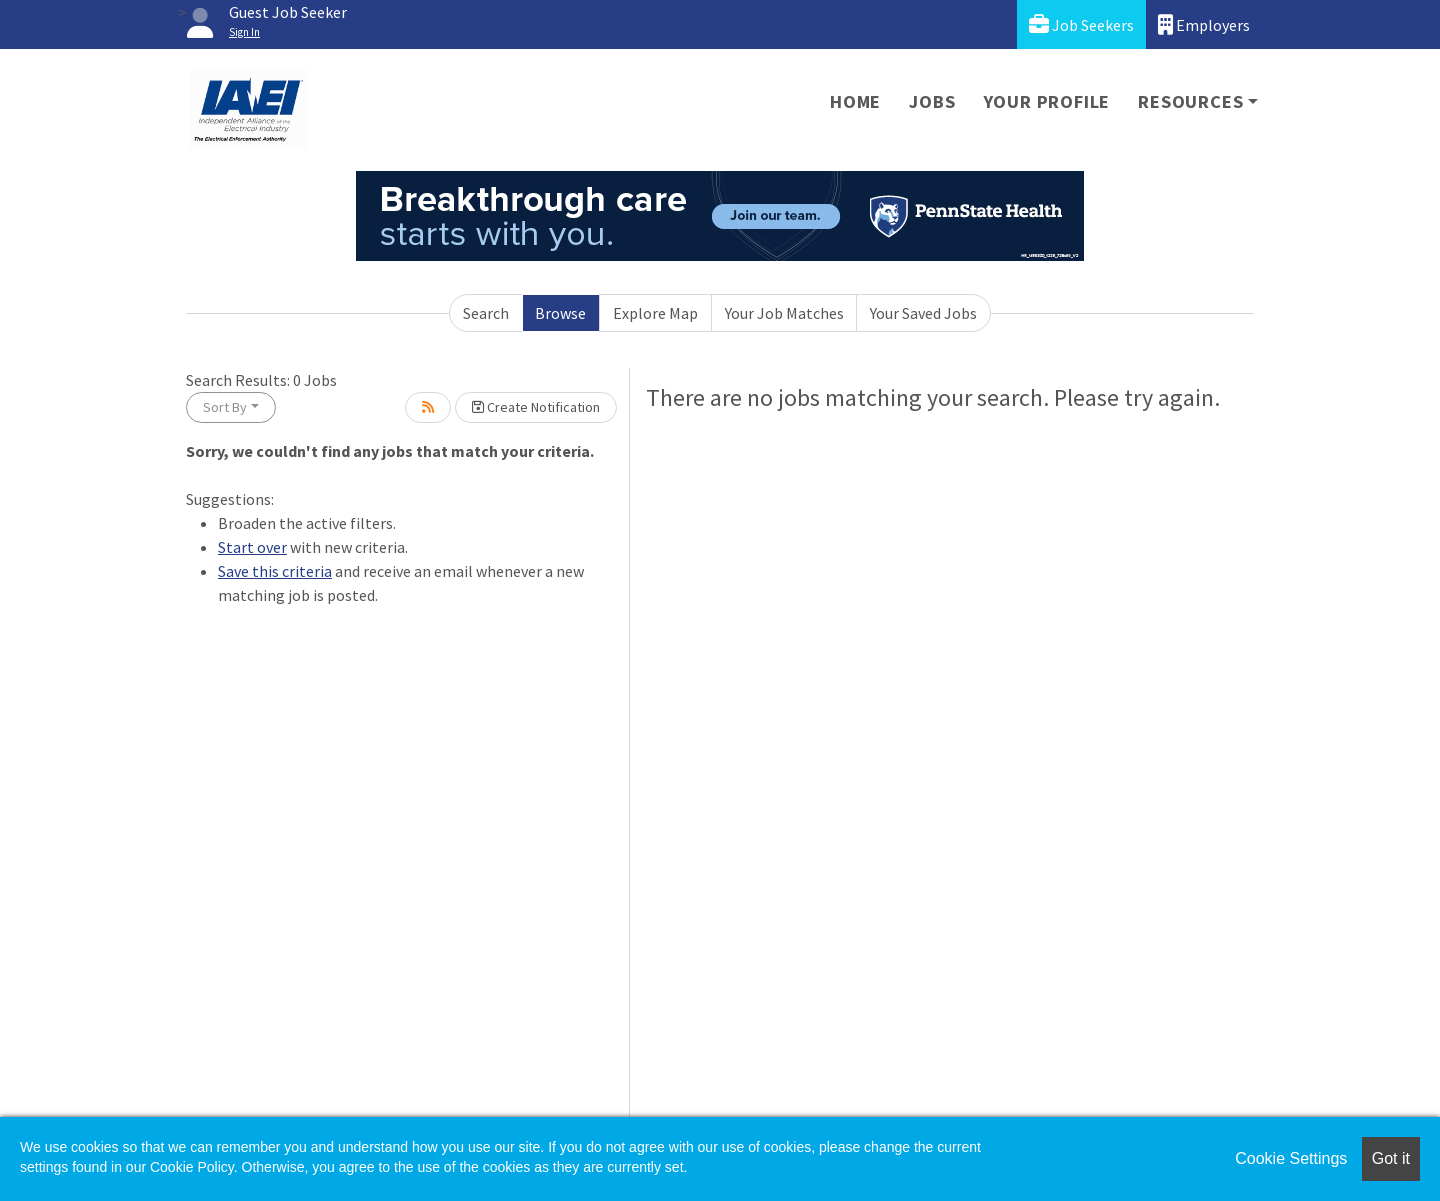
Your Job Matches (784, 313)
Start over (252, 547)
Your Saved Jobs (923, 313)
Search (486, 313)
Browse (560, 313)
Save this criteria (275, 571)
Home (855, 101)
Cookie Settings (1291, 1158)
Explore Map (655, 313)
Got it (1391, 1158)
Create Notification (536, 407)
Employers (1204, 24)
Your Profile (1047, 101)
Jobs (932, 101)
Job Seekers (1081, 24)
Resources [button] (1190, 101)
